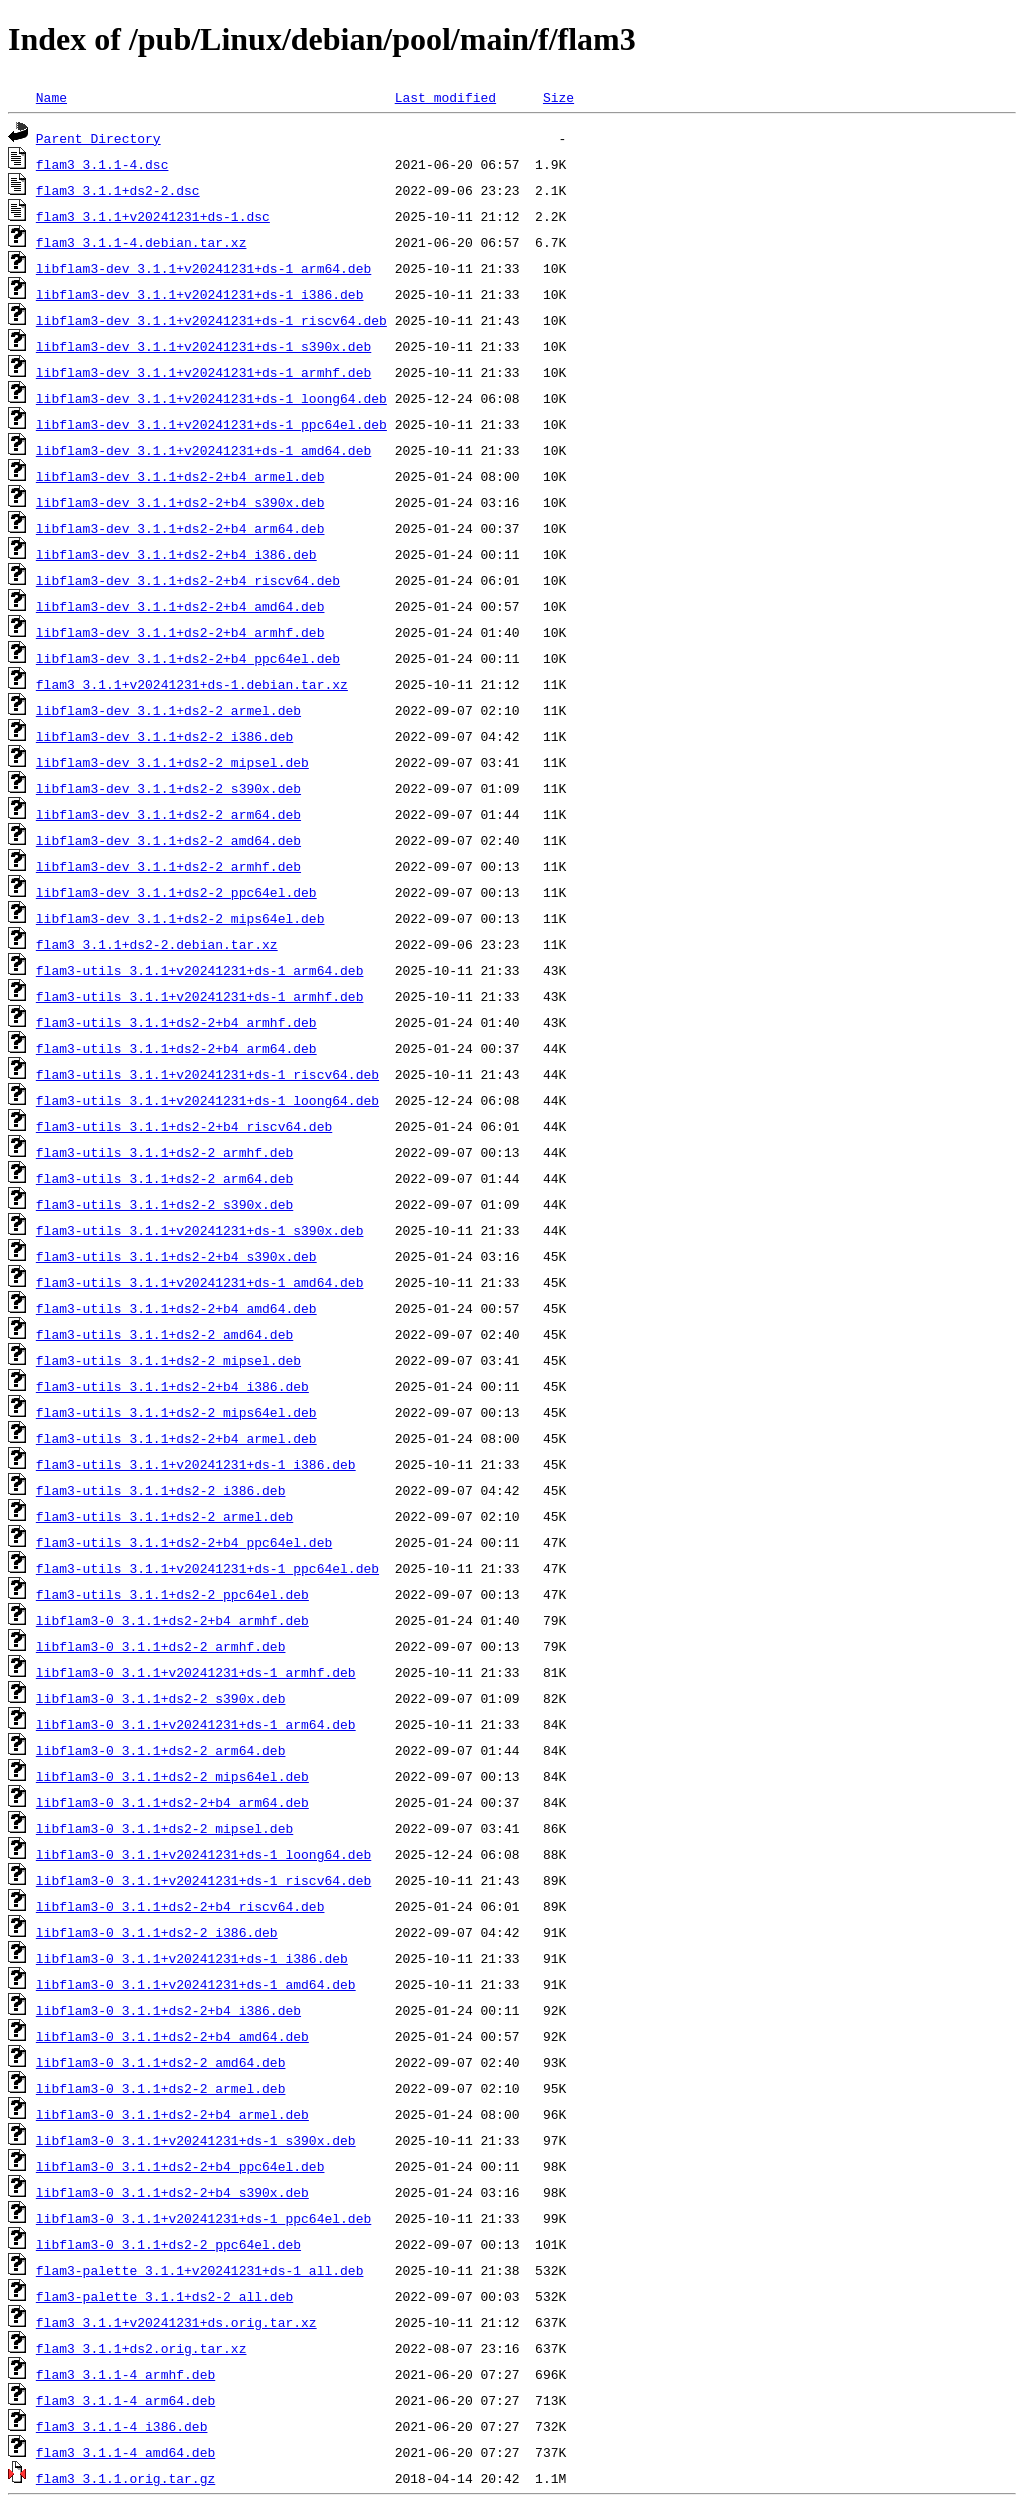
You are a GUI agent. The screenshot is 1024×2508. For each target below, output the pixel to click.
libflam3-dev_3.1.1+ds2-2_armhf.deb (168, 866)
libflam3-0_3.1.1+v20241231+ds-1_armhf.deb (196, 1672)
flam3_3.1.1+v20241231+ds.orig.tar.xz (176, 2322)
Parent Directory (98, 138)
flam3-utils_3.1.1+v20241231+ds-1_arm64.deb (200, 970)
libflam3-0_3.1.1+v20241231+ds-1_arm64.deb (196, 1724)
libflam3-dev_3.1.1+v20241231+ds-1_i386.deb (200, 294)
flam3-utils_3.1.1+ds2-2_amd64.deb (164, 1334)
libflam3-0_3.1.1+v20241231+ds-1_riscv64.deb (203, 1880)
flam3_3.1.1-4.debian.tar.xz (141, 242)
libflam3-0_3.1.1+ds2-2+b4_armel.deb (172, 2114)
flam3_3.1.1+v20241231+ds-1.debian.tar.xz (192, 684)
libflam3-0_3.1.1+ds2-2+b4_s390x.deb (172, 2192)
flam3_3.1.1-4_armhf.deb (125, 2374)
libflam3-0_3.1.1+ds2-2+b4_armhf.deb (172, 1620)
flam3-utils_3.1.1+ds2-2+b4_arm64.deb (176, 1048)
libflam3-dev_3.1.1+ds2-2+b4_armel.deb (180, 476)
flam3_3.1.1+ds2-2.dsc (118, 190)
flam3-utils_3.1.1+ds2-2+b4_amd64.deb (176, 1308)
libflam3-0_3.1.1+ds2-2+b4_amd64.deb (172, 2036)
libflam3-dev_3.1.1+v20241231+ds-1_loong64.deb (211, 398)
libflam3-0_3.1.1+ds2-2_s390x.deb (161, 1698)
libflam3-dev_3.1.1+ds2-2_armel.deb (168, 710)
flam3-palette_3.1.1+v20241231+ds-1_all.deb (200, 2270)
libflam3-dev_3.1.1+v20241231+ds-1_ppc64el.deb (211, 424)
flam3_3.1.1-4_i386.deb (122, 2426)
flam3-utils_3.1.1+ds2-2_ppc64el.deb (172, 1594)
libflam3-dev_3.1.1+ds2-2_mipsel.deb (172, 762)
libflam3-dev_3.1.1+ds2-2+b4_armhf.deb (180, 632)
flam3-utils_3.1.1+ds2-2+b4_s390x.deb (176, 1256)
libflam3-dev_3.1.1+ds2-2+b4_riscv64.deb (188, 580)
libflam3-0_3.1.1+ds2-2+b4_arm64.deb (172, 1802)
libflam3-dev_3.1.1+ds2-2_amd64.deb (168, 840)
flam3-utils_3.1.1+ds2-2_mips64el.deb (176, 1412)
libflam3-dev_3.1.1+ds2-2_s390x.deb (168, 788)
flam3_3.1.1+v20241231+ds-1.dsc (153, 216)
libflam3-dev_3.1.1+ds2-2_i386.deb (164, 736)
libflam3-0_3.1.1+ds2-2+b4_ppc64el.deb (180, 2166)
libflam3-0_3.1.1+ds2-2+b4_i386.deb (168, 2010)
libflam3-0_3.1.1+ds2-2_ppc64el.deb (168, 2244)
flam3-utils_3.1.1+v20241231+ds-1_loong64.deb (207, 1100)
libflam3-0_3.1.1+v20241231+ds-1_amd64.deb (196, 1984)
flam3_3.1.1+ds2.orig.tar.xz (141, 2348)
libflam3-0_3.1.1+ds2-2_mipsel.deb (164, 1828)
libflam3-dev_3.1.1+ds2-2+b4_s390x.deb (180, 502)
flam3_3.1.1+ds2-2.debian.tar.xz (157, 944)
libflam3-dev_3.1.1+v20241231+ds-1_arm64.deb (203, 268)
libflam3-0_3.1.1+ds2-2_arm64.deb (161, 1750)
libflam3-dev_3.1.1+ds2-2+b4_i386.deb (176, 554)
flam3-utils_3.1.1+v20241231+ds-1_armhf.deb (200, 996)
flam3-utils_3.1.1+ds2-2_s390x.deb (164, 1204)
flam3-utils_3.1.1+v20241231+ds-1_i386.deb (196, 1464)
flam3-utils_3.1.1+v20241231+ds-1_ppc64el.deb (207, 1568)
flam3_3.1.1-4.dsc (102, 164)
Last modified (445, 97)
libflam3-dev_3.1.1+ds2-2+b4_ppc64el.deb (188, 658)
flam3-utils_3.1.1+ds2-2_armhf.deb (164, 1152)
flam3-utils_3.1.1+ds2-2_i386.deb (161, 1490)
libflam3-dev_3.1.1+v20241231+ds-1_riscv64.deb (211, 320)
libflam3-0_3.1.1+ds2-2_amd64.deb (161, 2062)
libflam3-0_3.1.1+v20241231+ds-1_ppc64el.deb (203, 2218)
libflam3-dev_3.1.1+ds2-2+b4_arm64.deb (180, 528)
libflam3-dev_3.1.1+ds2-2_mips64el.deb (180, 918)
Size (558, 97)
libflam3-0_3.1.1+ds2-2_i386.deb (157, 1932)
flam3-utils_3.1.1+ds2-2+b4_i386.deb (172, 1386)
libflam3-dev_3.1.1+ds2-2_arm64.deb (168, 814)
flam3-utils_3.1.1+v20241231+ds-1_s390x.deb (200, 1230)
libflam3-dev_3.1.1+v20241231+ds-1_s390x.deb (203, 346)
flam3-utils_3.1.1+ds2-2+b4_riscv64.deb (184, 1126)
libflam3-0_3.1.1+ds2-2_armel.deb (161, 2088)
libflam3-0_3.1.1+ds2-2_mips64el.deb (172, 1776)
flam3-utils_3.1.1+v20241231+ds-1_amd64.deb (200, 1282)
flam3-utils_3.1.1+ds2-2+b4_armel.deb (176, 1438)
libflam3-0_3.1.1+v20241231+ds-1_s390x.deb (196, 2140)
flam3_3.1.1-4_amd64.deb (125, 2452)
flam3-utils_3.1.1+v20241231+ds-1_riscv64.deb (207, 1074)
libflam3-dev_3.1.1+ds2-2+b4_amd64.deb (180, 606)
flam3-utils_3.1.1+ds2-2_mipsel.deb (168, 1360)
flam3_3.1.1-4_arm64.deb (125, 2400)
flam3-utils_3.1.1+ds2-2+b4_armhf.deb (176, 1022)
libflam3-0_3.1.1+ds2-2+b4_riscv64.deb (180, 1906)
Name (51, 97)
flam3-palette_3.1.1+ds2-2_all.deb (164, 2296)
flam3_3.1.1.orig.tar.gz (125, 2478)
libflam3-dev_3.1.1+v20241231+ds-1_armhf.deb (203, 372)
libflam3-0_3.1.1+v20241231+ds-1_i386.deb (192, 1958)
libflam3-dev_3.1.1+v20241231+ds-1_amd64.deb (203, 450)
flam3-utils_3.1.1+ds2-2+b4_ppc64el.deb (184, 1542)
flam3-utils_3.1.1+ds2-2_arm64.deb (164, 1178)
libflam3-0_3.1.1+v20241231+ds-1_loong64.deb (203, 1854)
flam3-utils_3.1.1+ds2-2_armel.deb (164, 1516)
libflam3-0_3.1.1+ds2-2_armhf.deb (161, 1646)
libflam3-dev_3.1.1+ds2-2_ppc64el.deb (176, 892)
